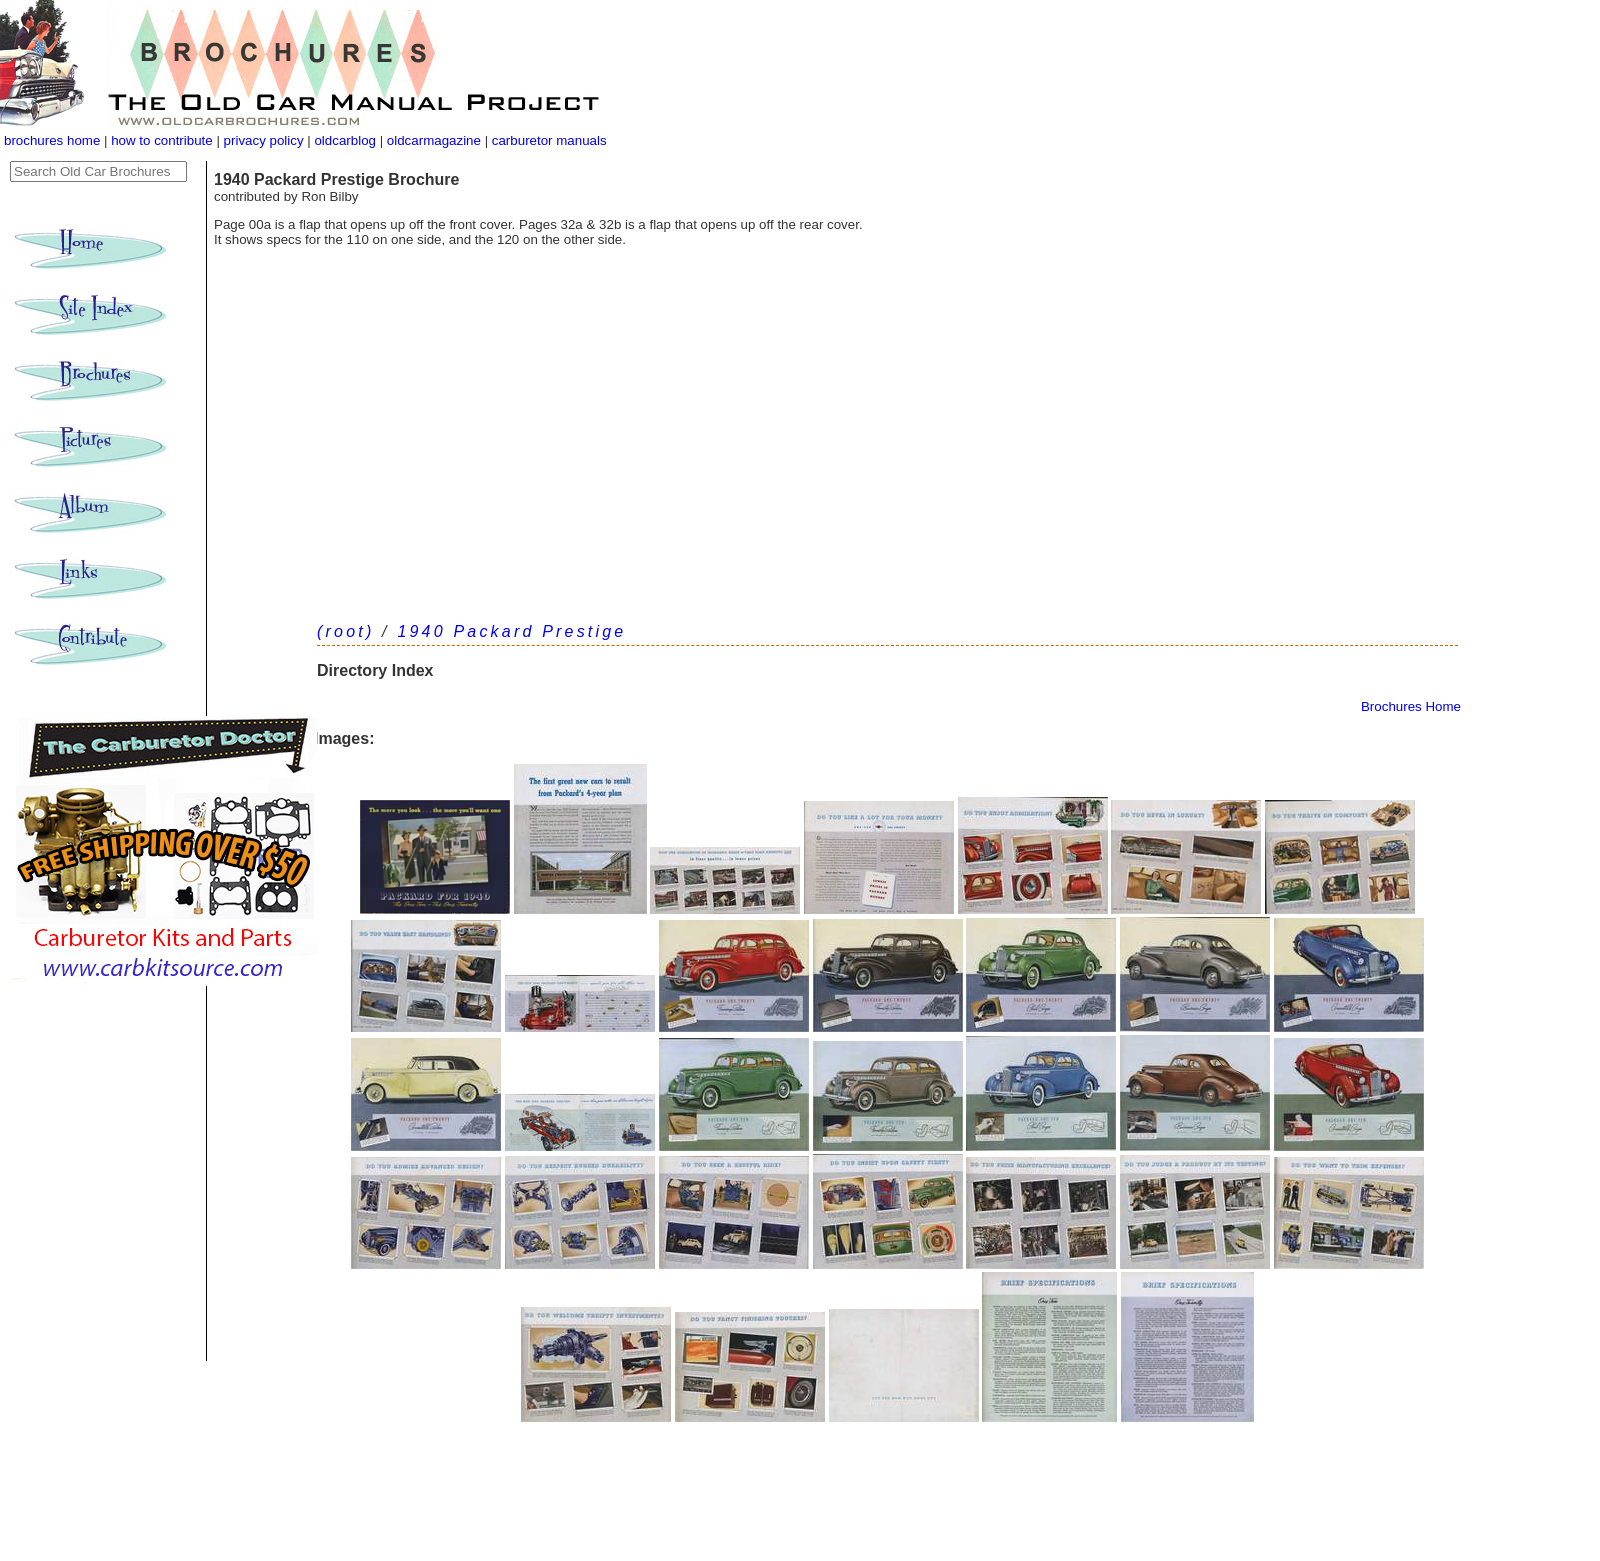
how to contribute (162, 140)
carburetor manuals (547, 140)
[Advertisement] (887, 467)
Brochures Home (1411, 706)
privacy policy (266, 140)
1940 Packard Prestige (511, 631)
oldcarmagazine (436, 140)
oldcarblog (345, 140)
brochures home (52, 140)
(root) (345, 631)
